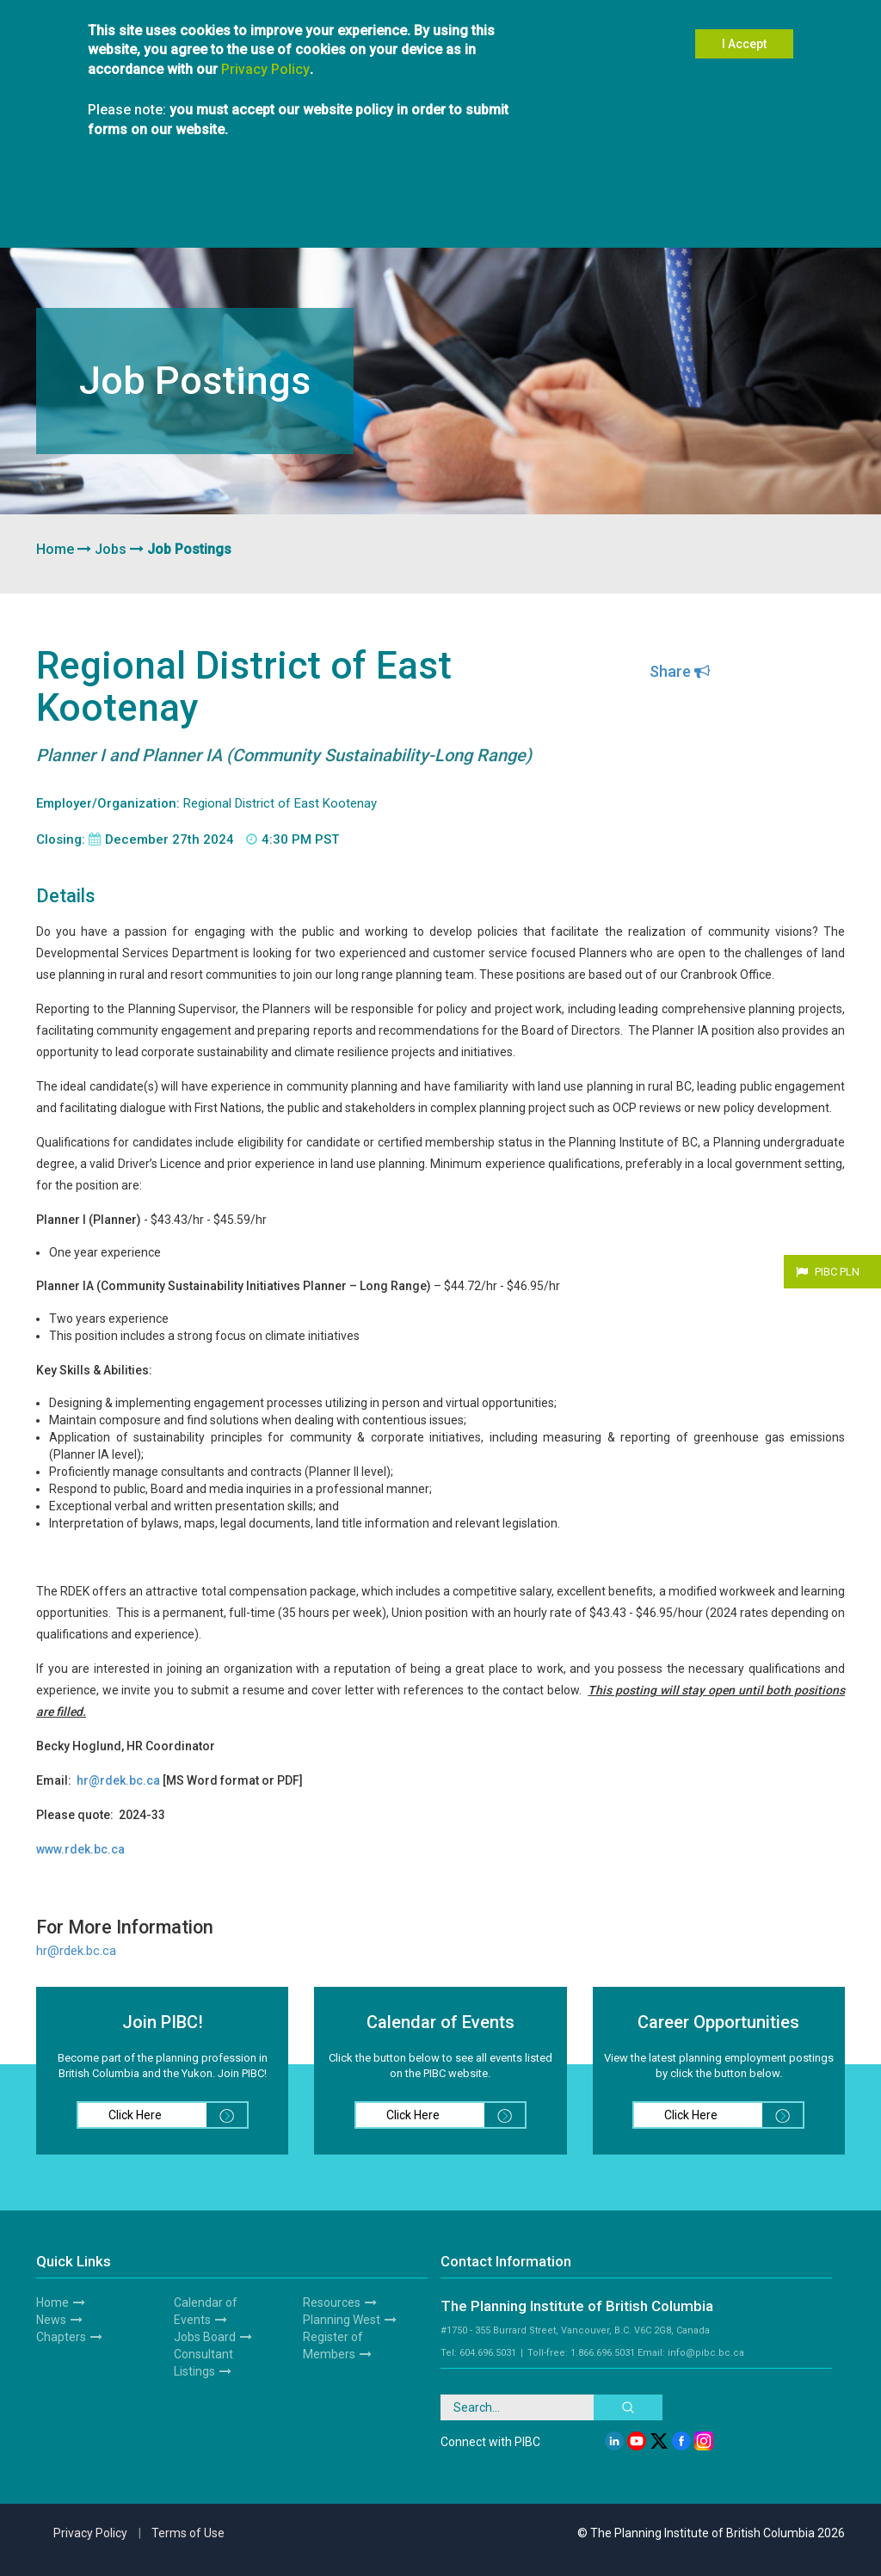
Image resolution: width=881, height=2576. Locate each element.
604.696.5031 (487, 2352)
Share (680, 671)
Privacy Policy (265, 52)
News (51, 2320)
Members (156, 213)
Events (426, 213)
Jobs (110, 549)
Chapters (220, 213)
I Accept (744, 27)
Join (104, 213)
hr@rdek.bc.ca (76, 1950)
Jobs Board (205, 2337)
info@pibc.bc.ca (706, 2352)
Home (55, 549)
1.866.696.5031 (602, 2352)
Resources (720, 213)
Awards (567, 213)
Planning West (640, 213)
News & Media (496, 213)
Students (283, 213)
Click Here (177, 2115)
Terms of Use (188, 2533)
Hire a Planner (357, 213)
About (59, 213)
